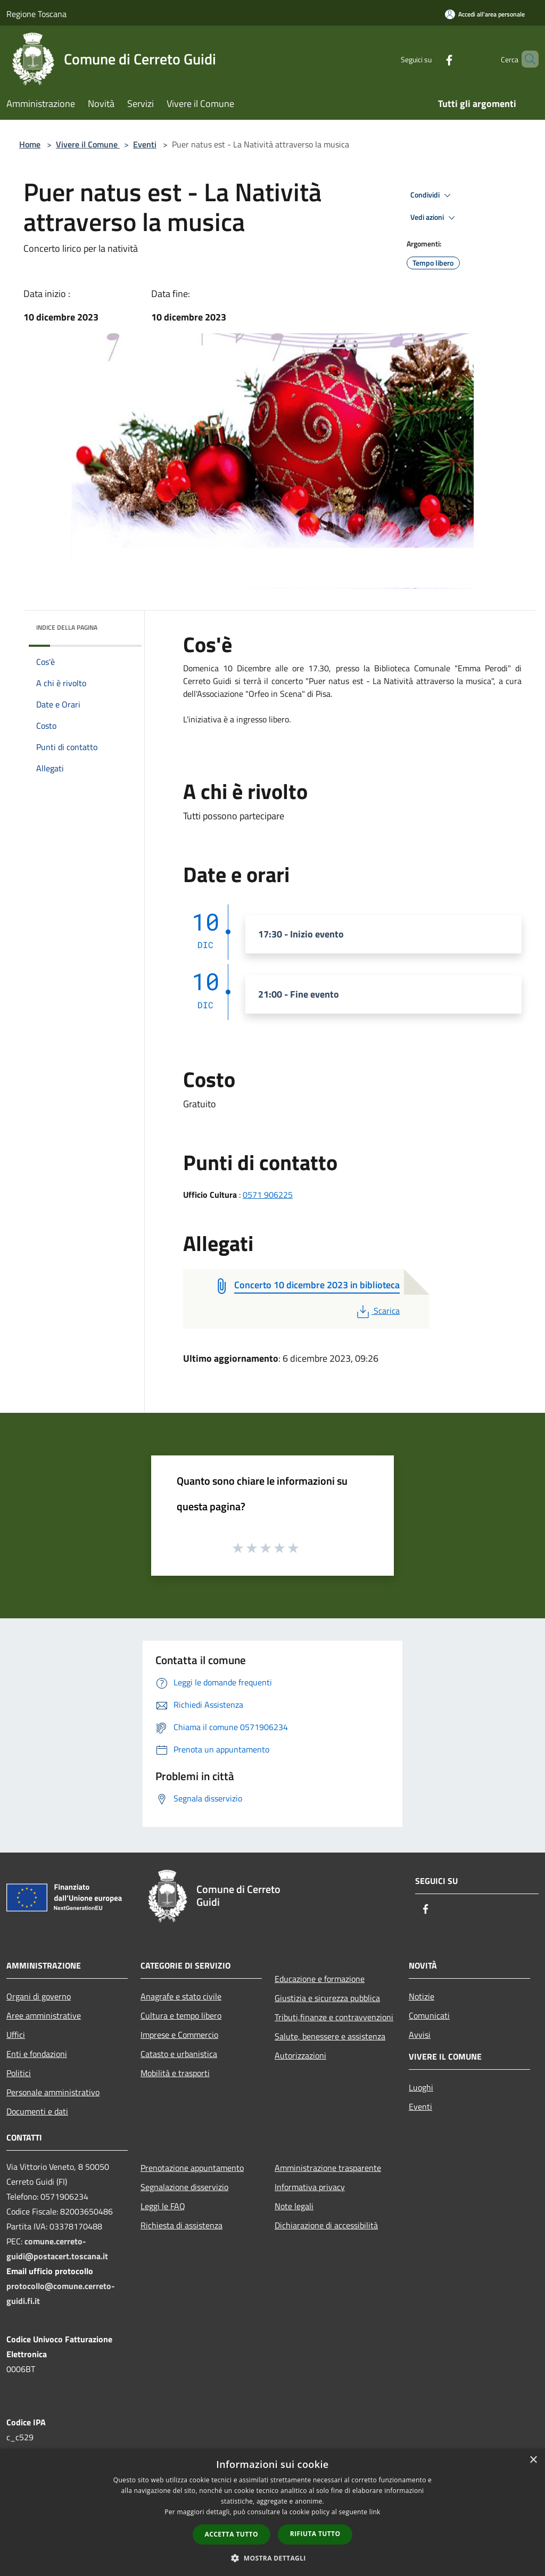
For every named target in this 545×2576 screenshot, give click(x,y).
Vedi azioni (434, 217)
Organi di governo (38, 1996)
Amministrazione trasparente (328, 2167)
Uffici (15, 2034)
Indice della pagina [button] (66, 627)
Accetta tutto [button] (231, 2534)
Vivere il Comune (88, 144)
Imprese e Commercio (179, 2034)
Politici (18, 2073)
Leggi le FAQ (163, 2206)
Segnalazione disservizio (184, 2186)
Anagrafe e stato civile (181, 1996)
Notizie (421, 1996)
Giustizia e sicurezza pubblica (327, 1997)
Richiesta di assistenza (181, 2225)
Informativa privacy (310, 2186)
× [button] (533, 2460)
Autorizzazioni (300, 2055)
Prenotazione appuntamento (192, 2167)
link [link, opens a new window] (375, 2511)
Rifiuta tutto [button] (315, 2533)
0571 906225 (268, 1194)
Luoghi (421, 2087)
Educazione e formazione (320, 1978)
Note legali (294, 2206)
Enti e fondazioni (36, 2053)
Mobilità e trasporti (175, 2073)
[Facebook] (431, 59)
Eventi (144, 144)
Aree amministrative (43, 2015)
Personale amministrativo (53, 2092)
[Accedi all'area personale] (485, 14)
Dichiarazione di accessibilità (326, 2225)
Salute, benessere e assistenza (330, 2036)
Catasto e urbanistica (179, 2053)
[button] (272, 2558)
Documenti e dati (37, 2111)
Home (29, 144)
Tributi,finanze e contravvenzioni (334, 2017)
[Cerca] (526, 59)
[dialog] (272, 2512)
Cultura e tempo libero (181, 2015)
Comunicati (429, 2015)
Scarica (377, 1310)
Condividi (432, 195)
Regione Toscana (36, 13)
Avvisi (420, 2034)
